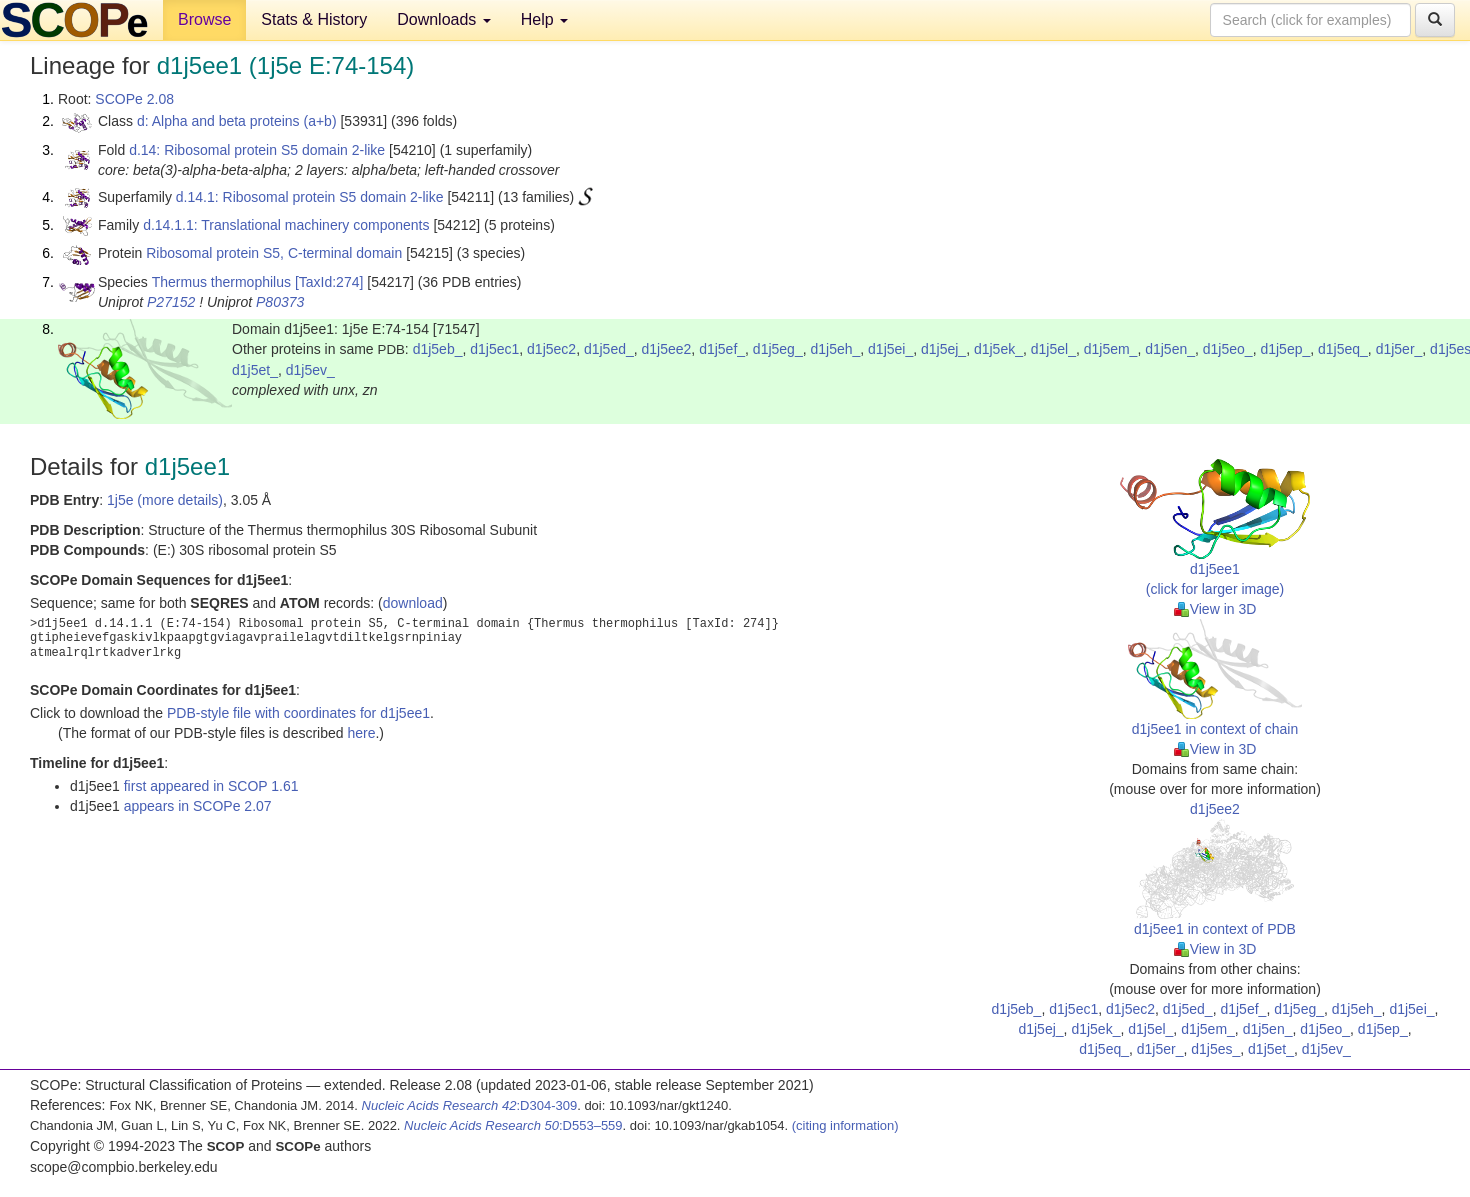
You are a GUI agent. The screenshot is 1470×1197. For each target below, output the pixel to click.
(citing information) (845, 1125)
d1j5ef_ (722, 349)
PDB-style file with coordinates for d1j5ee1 (298, 713)
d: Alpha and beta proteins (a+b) (237, 121)
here (361, 733)
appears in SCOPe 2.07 (198, 806)
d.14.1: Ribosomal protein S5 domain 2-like (310, 197)
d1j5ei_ (890, 349)
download (413, 603)
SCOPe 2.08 (134, 99)
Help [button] (544, 19)
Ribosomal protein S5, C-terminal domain (274, 253)
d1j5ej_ (943, 349)
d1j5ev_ (310, 370)
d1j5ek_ (998, 349)
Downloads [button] (444, 19)
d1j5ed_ (609, 349)
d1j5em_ (1111, 349)
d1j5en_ (1170, 349)
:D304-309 (470, 1105)
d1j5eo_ (1228, 349)
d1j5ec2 (551, 349)
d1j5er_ (1399, 349)
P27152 (171, 302)
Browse (204, 19)
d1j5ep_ (1285, 349)
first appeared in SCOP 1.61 (211, 786)
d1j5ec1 (494, 349)
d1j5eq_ (1343, 349)
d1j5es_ (1215, 1049)
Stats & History (314, 19)
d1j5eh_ (835, 349)
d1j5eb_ (438, 349)
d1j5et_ (255, 370)
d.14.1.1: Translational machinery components (286, 225)
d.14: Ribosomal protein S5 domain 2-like (257, 150)
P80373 (280, 302)
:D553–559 (513, 1125)
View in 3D (1215, 609)
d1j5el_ (1053, 349)
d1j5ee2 (667, 349)
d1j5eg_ (778, 349)
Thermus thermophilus (221, 282)
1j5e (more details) (165, 500)
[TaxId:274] (329, 282)
